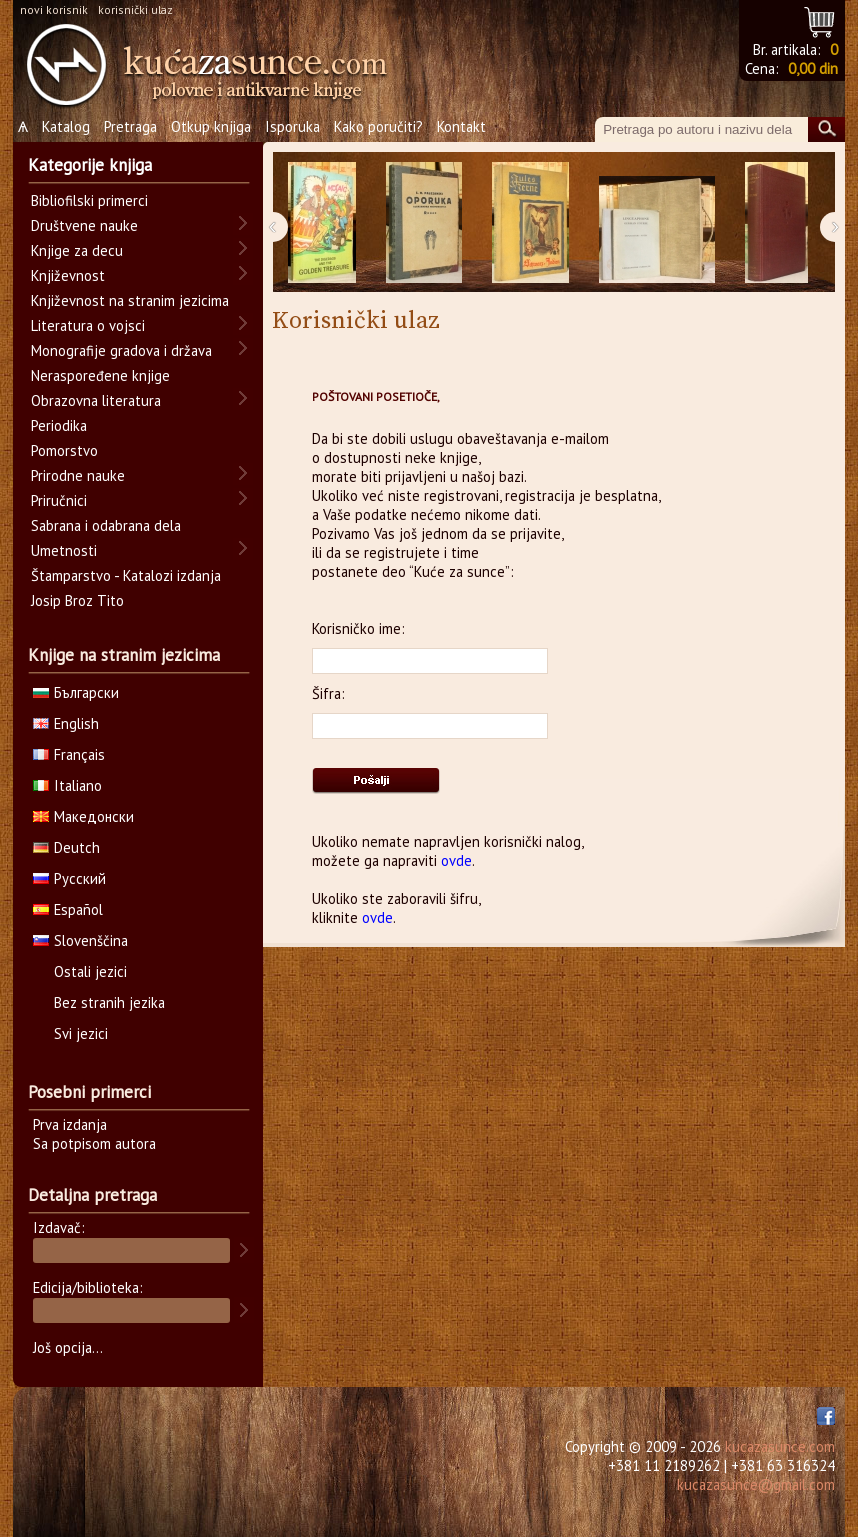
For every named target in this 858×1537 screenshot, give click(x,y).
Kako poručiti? (378, 126)
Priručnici (59, 500)
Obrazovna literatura (96, 400)
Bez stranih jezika (109, 1002)
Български (76, 692)
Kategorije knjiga (90, 165)
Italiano (67, 785)
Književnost (68, 275)
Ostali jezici (90, 971)
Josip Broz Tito (77, 600)
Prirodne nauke (78, 475)
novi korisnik (54, 9)
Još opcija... (68, 1347)
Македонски (83, 816)
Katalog (66, 126)
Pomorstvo (64, 450)
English (66, 723)
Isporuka (292, 126)
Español (68, 909)
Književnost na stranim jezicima (130, 300)
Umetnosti (64, 550)
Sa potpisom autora (94, 1143)
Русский (69, 878)
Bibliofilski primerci (89, 200)
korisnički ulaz (135, 9)
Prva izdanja (70, 1124)
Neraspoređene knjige (100, 375)
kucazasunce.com (780, 1446)
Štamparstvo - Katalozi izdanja (126, 575)
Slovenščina (80, 940)
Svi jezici (81, 1033)
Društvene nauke (84, 225)
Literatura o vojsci (88, 325)
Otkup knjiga (211, 126)
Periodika (59, 425)
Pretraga (130, 126)
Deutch (66, 847)
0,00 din (813, 68)
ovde (456, 860)
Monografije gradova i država (121, 350)
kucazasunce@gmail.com (756, 1484)
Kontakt (461, 126)
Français (69, 754)
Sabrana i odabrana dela (106, 525)
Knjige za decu (77, 250)
